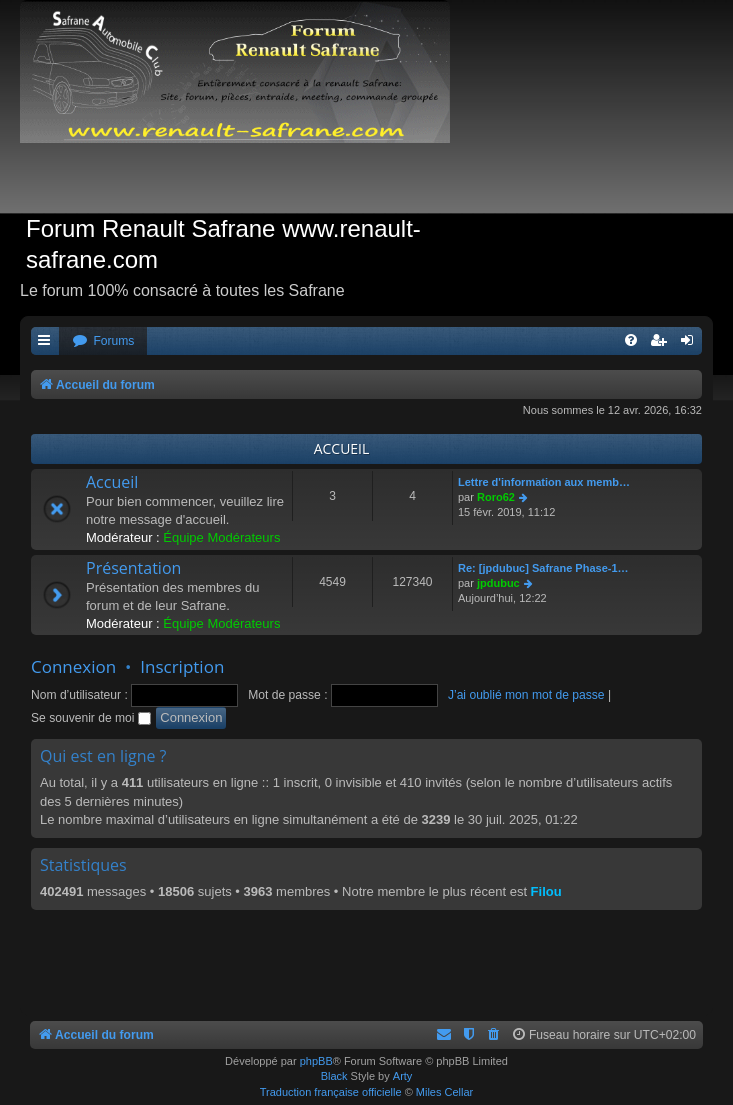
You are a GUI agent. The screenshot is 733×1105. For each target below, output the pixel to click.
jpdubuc (498, 583)
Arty (403, 1076)
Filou (546, 891)
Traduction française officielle (331, 1092)
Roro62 (496, 497)
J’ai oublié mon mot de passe (526, 695)
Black (334, 1076)
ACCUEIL (342, 448)
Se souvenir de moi (91, 718)
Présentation (133, 568)
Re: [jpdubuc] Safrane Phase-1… (543, 568)
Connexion (73, 666)
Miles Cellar (444, 1092)
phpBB (316, 1061)
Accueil (112, 482)
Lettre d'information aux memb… (544, 482)
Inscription (182, 666)
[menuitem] (103, 341)
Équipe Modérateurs (221, 537)
